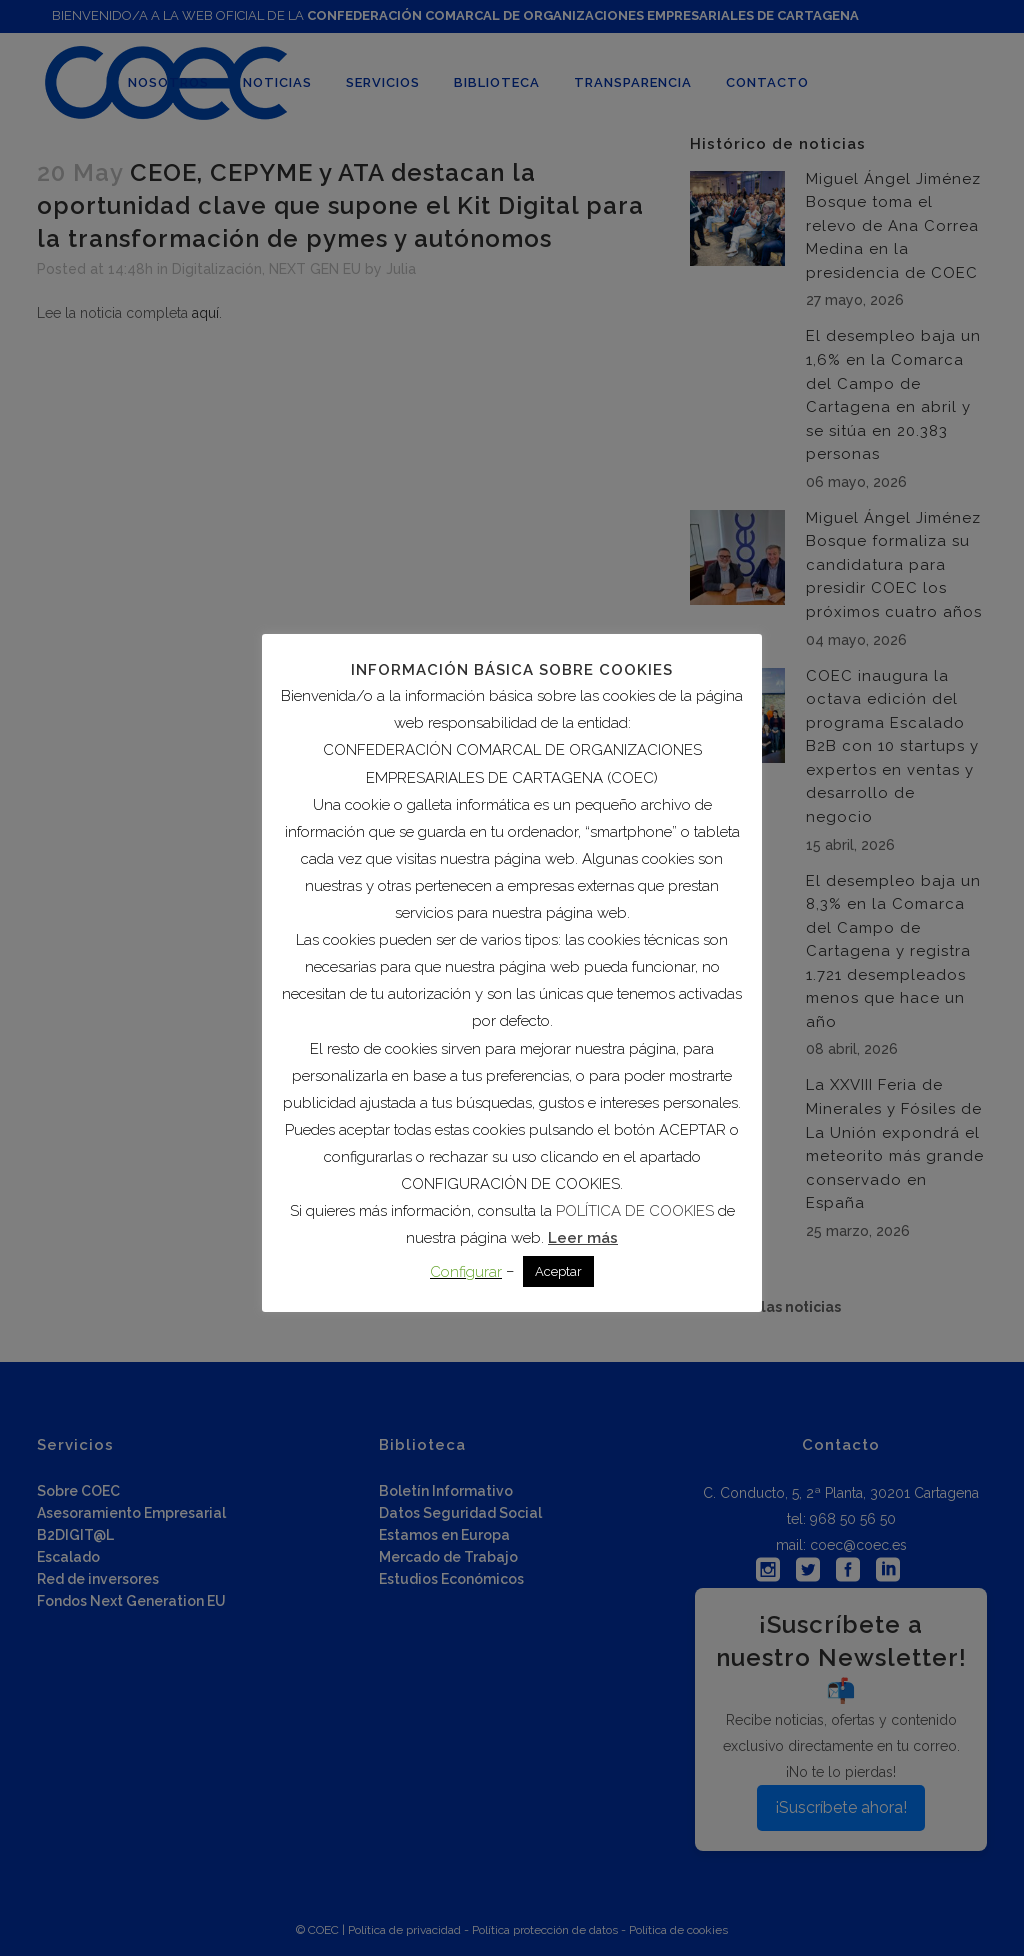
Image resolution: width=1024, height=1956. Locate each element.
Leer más (583, 1238)
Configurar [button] (466, 1272)
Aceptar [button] (558, 1271)
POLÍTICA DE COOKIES (635, 1211)
